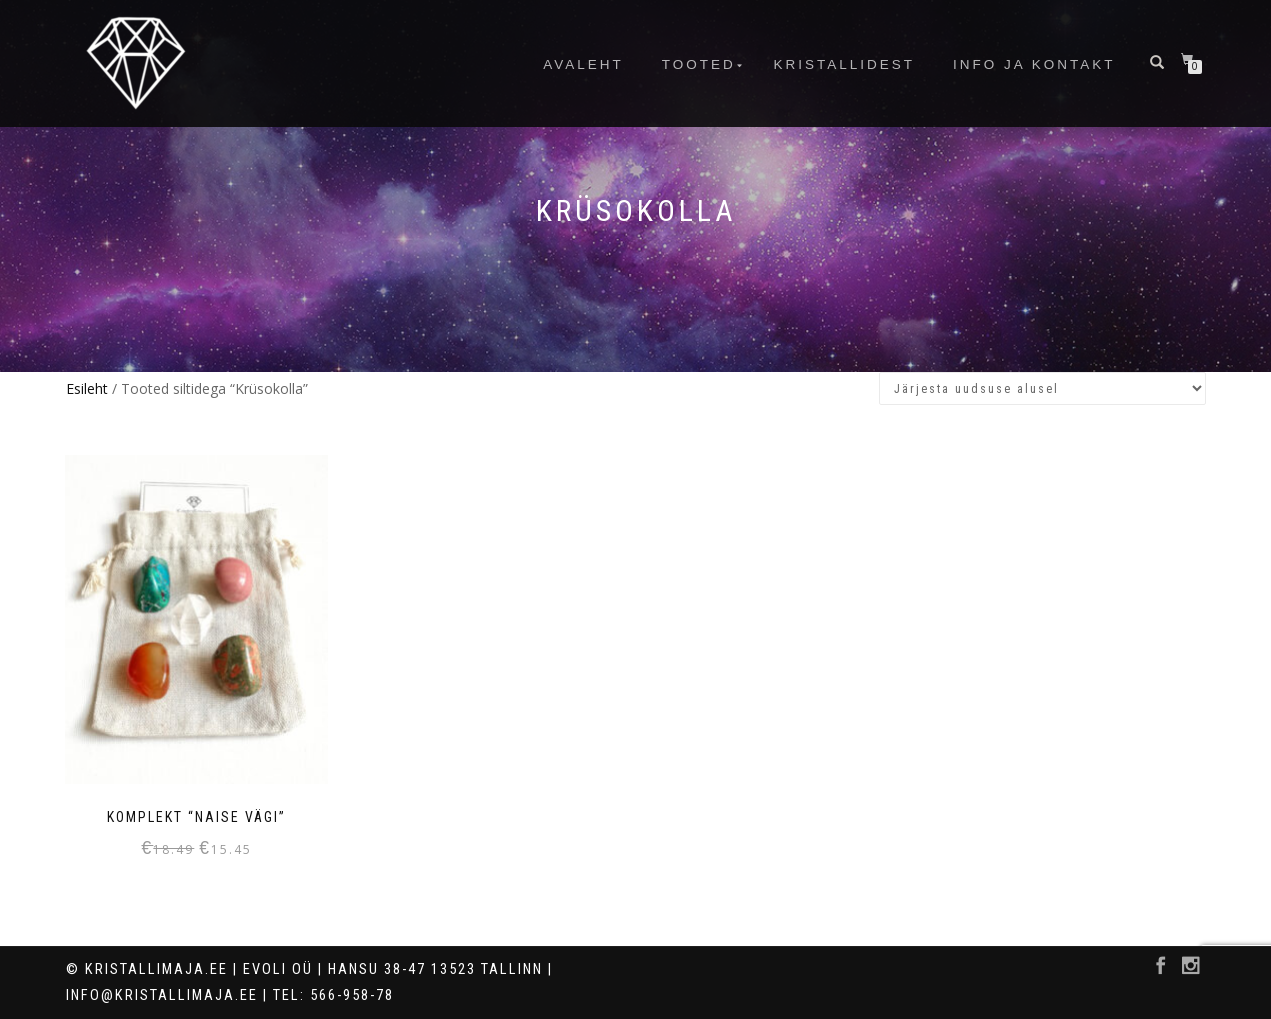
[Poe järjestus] (1042, 388)
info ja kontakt (1034, 64)
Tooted (699, 64)
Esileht (87, 388)
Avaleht (583, 64)
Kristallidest (845, 64)
